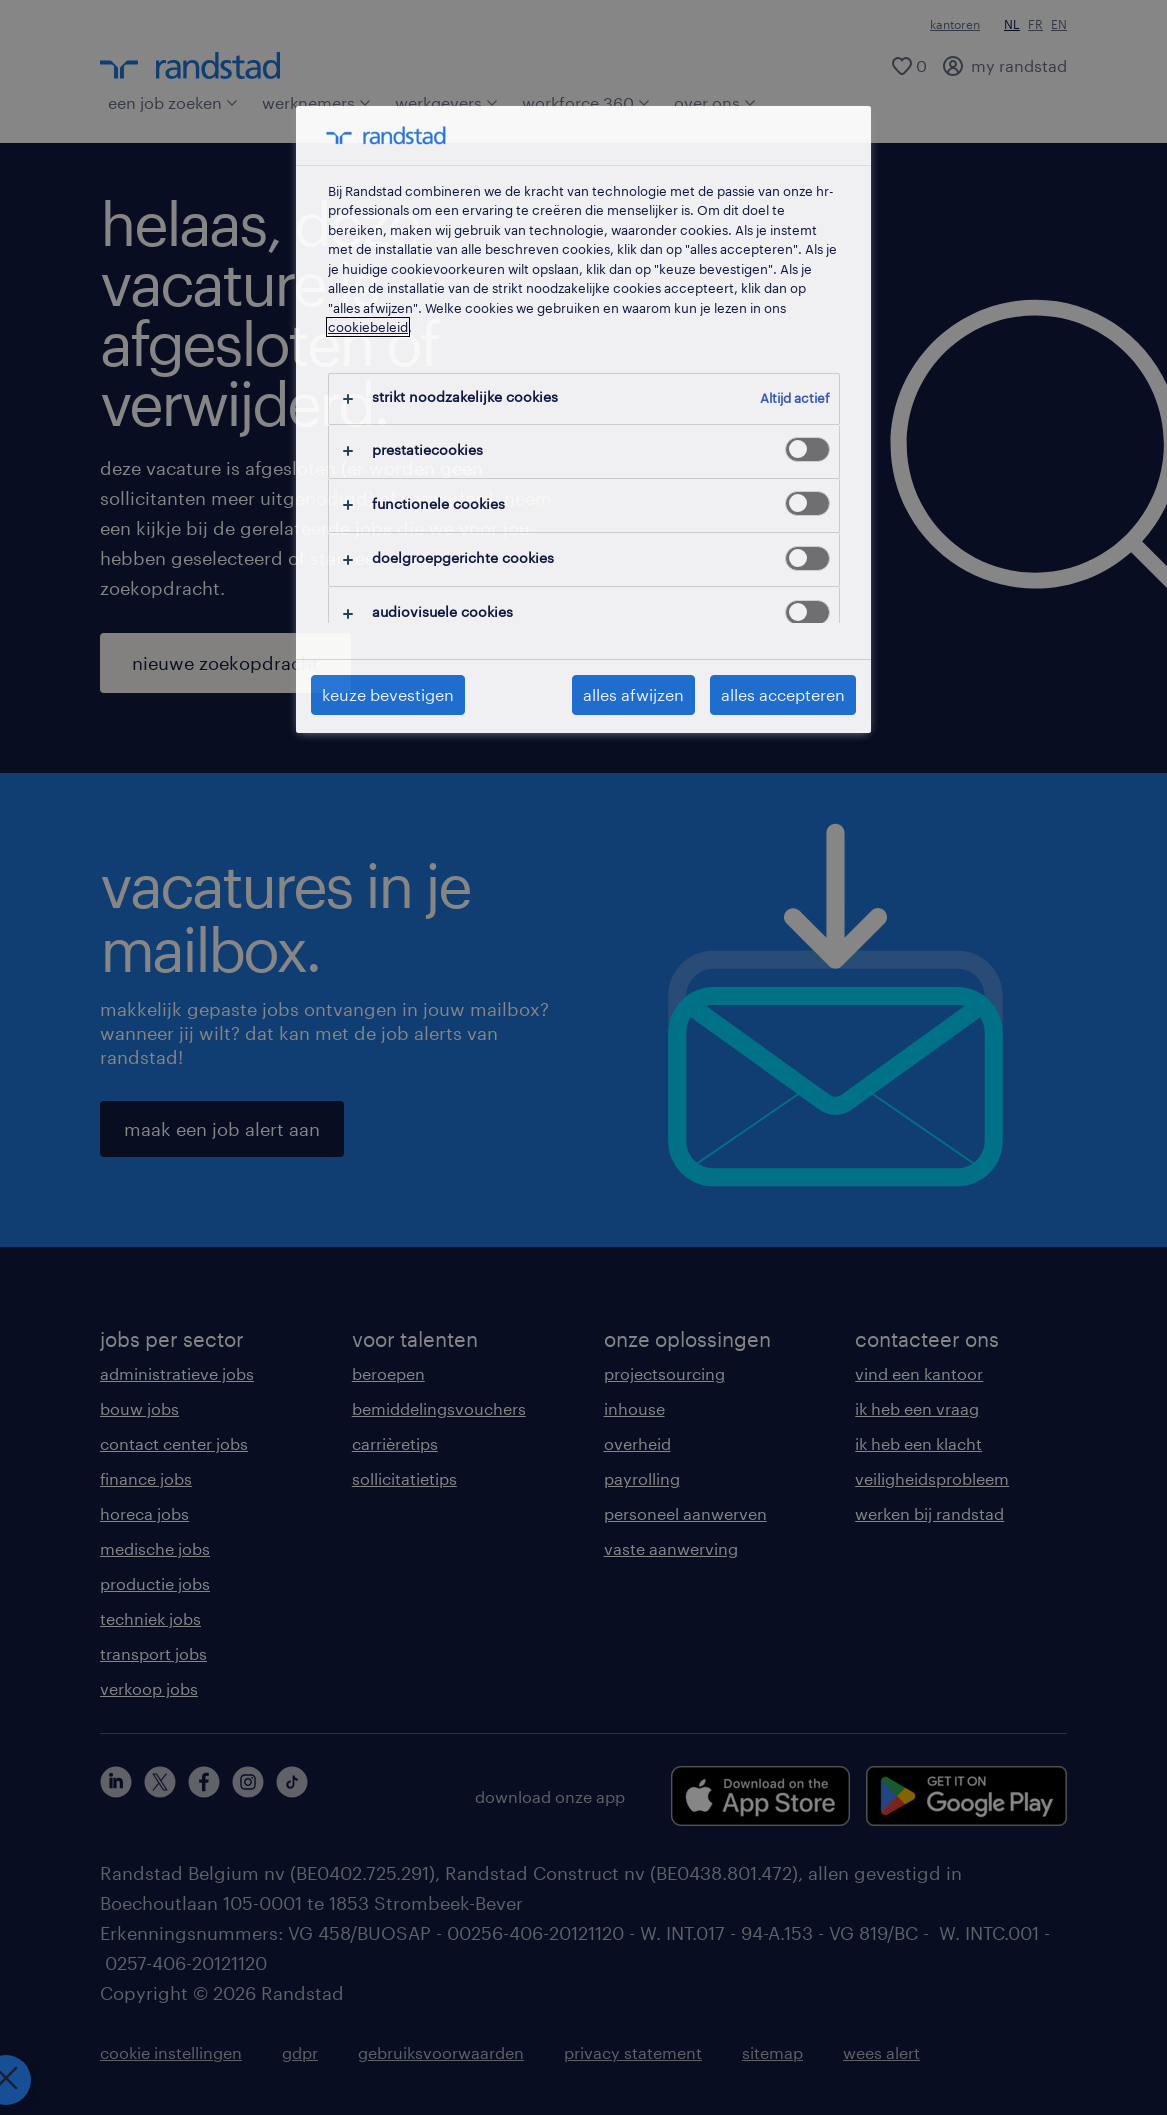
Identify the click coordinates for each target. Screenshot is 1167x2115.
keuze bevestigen (388, 694)
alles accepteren (783, 694)
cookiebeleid (368, 327)
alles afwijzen (633, 694)
